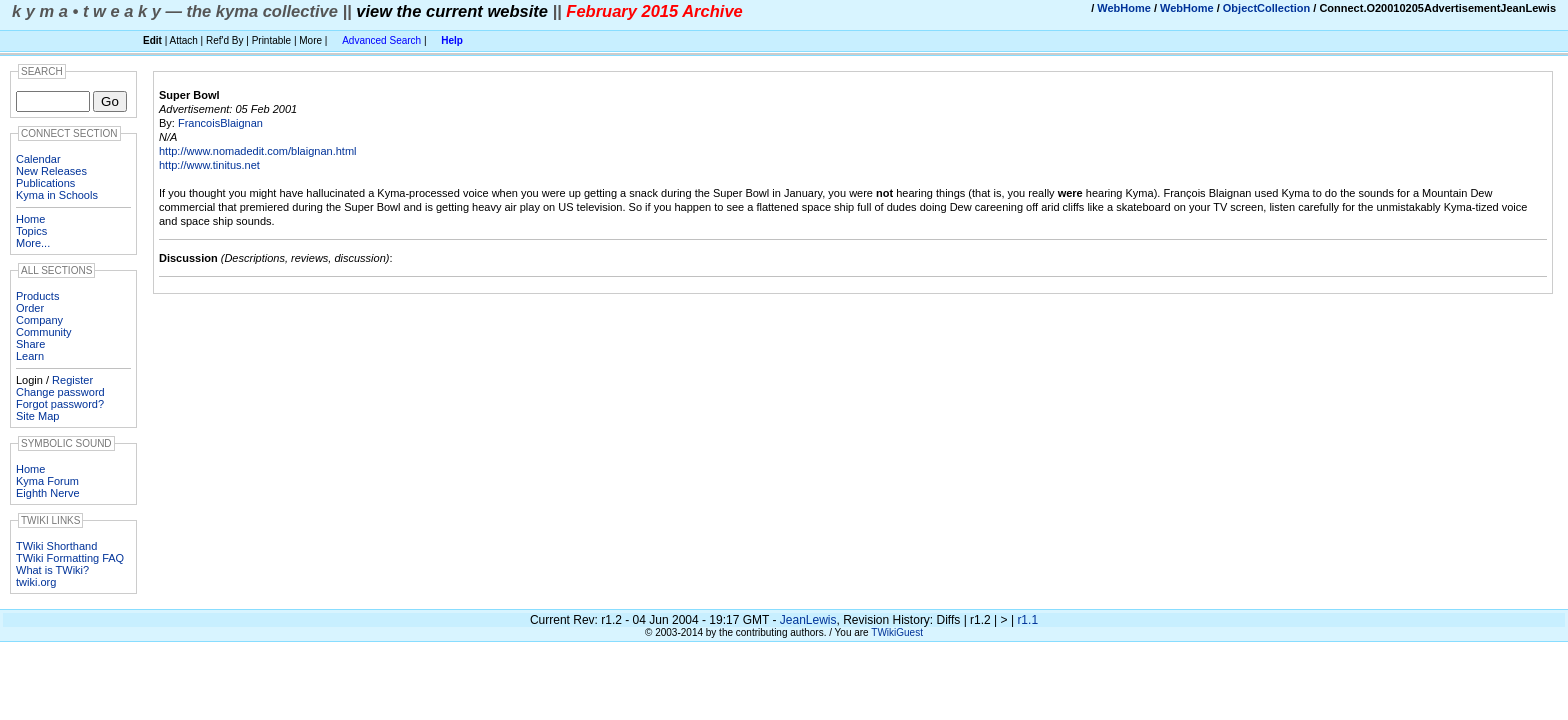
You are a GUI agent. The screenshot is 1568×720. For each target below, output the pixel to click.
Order (30, 308)
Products (37, 296)
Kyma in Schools (57, 195)
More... (33, 243)
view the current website (452, 11)
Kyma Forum (47, 481)
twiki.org (36, 582)
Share (30, 344)
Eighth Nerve (48, 493)
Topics (31, 231)
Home (30, 219)
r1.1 (1027, 620)
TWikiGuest (897, 632)
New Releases (51, 171)
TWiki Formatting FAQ (70, 558)
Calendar (38, 159)
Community (44, 332)
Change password (60, 392)
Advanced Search (381, 40)
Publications (45, 183)
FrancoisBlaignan (220, 123)
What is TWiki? (52, 570)
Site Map (37, 416)
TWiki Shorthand (56, 546)
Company (39, 320)
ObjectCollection (1266, 8)
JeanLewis (808, 620)
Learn (30, 356)
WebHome (1124, 8)
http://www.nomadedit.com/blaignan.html (258, 151)
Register (72, 380)
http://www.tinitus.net (209, 165)
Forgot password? (60, 404)
